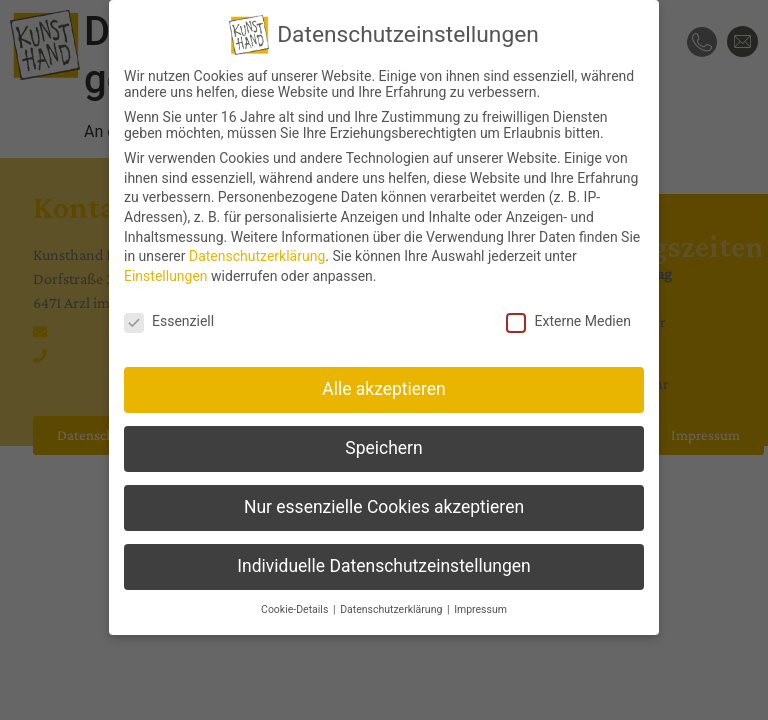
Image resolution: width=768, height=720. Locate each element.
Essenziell (169, 320)
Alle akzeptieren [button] (384, 389)
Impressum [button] (480, 609)
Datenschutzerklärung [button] (392, 609)
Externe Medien (568, 320)
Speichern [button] (383, 448)
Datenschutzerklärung (257, 256)
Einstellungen (166, 276)
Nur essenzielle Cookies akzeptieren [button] (384, 507)
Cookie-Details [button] (296, 609)
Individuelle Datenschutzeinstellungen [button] (383, 566)
